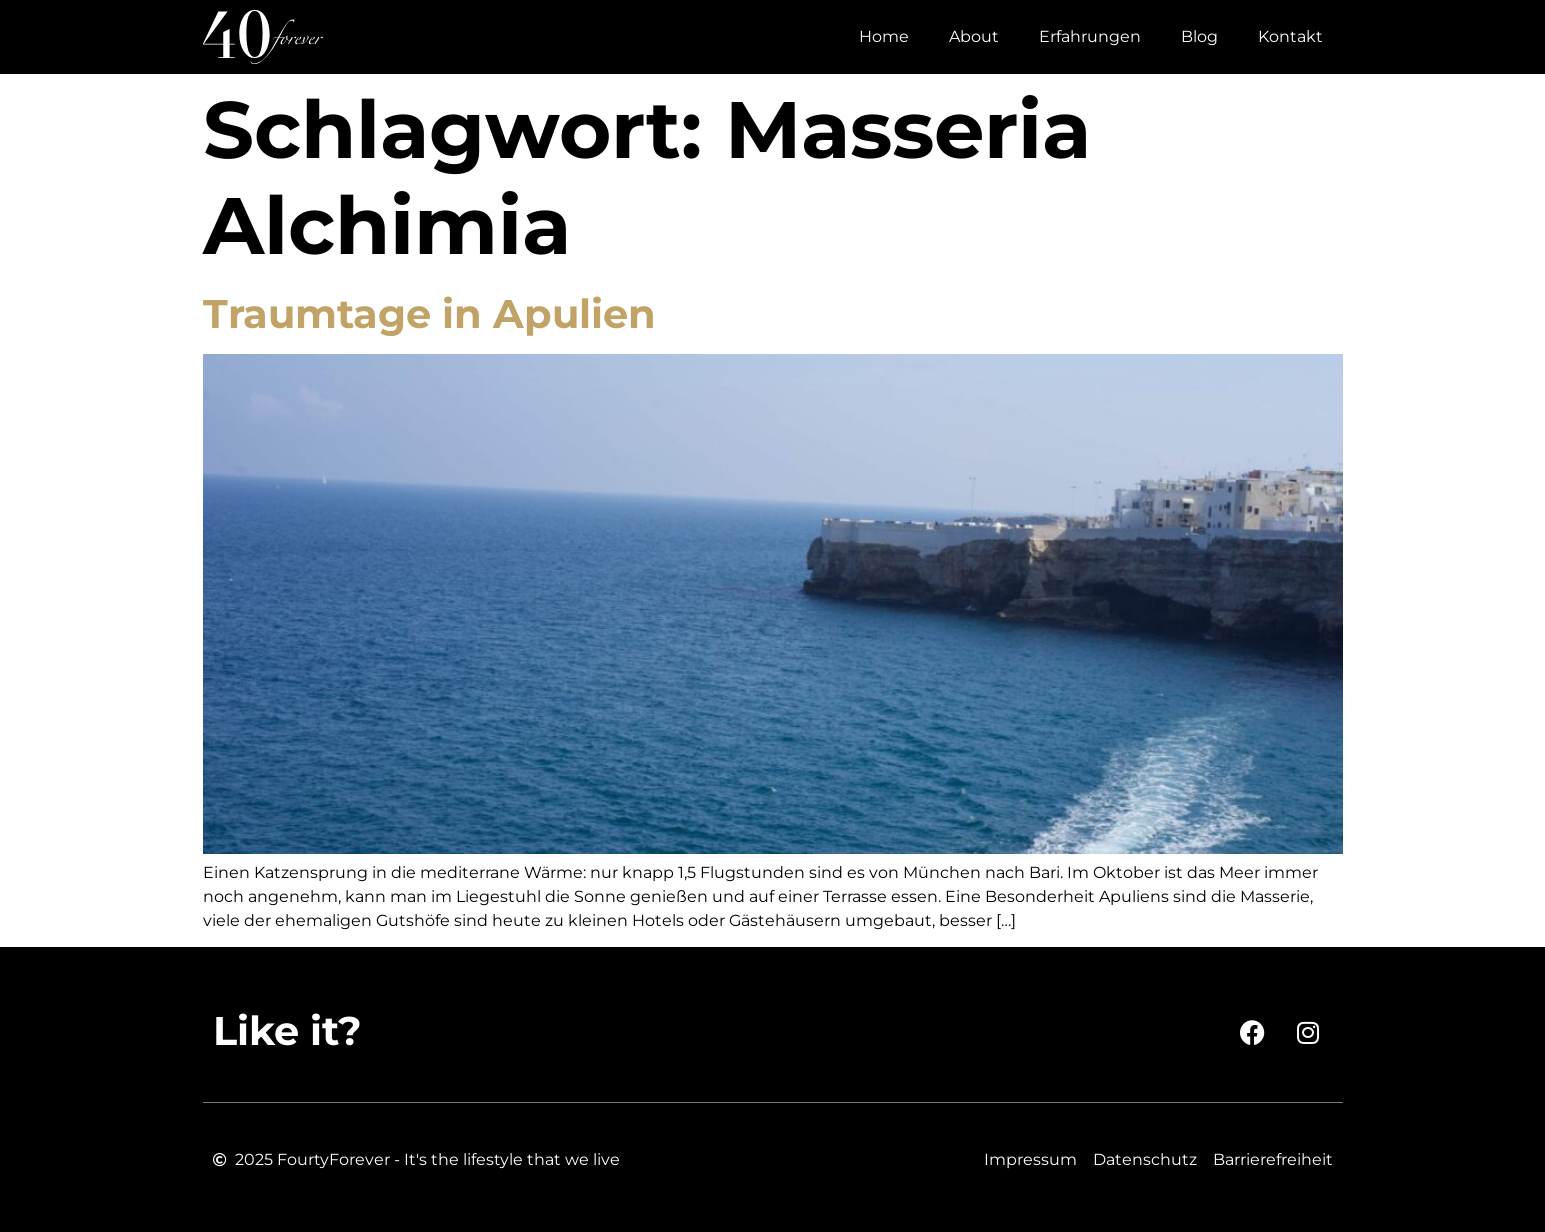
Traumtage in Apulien (429, 313)
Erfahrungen (1090, 36)
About (974, 36)
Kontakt (1290, 36)
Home (884, 36)
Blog (1199, 36)
